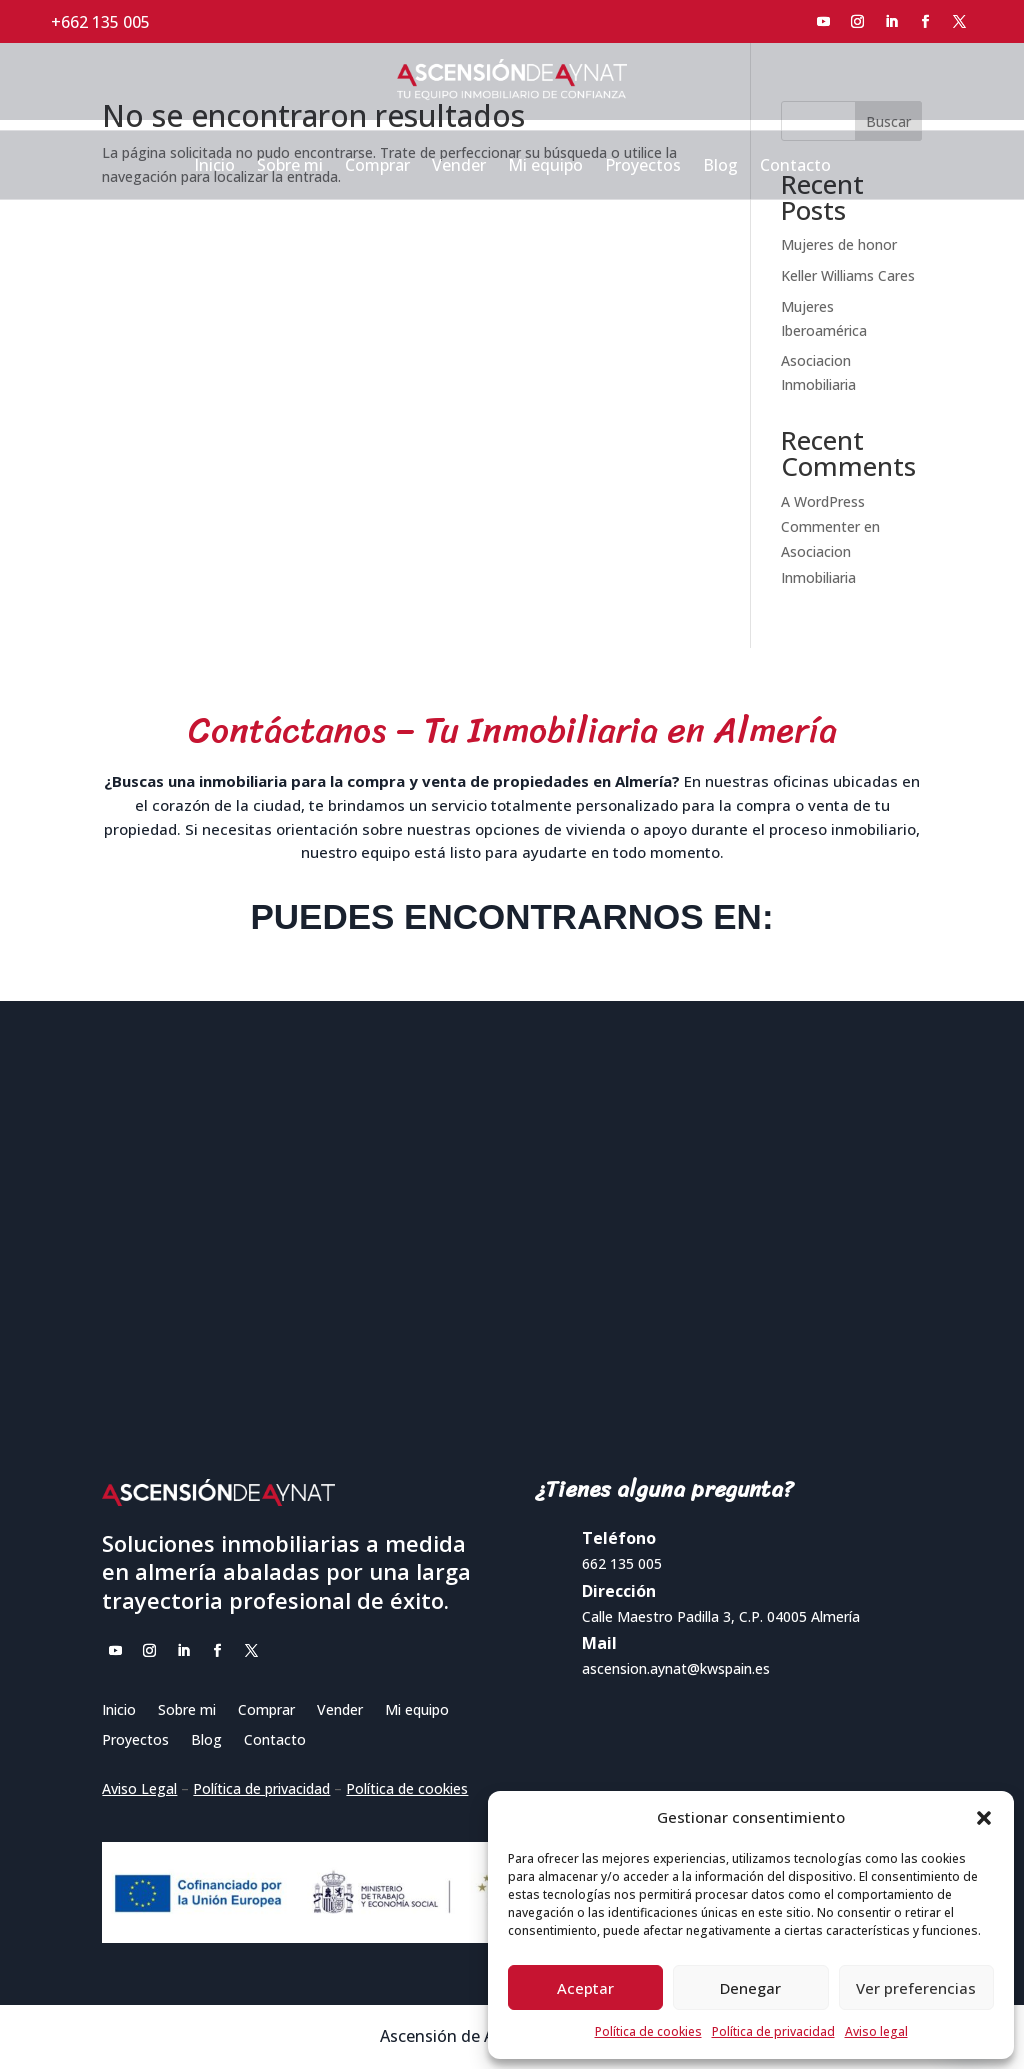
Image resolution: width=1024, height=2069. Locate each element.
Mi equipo (545, 167)
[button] (984, 1818)
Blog (720, 167)
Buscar (888, 121)
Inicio (214, 167)
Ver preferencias (916, 1988)
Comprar (377, 167)
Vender (459, 167)
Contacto (795, 167)
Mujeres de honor (839, 244)
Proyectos (643, 167)
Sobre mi (290, 167)
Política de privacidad (773, 2031)
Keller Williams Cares (848, 275)
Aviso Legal (139, 1788)
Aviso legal (876, 2031)
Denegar (750, 1988)
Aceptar (585, 1988)
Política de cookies (648, 2031)
